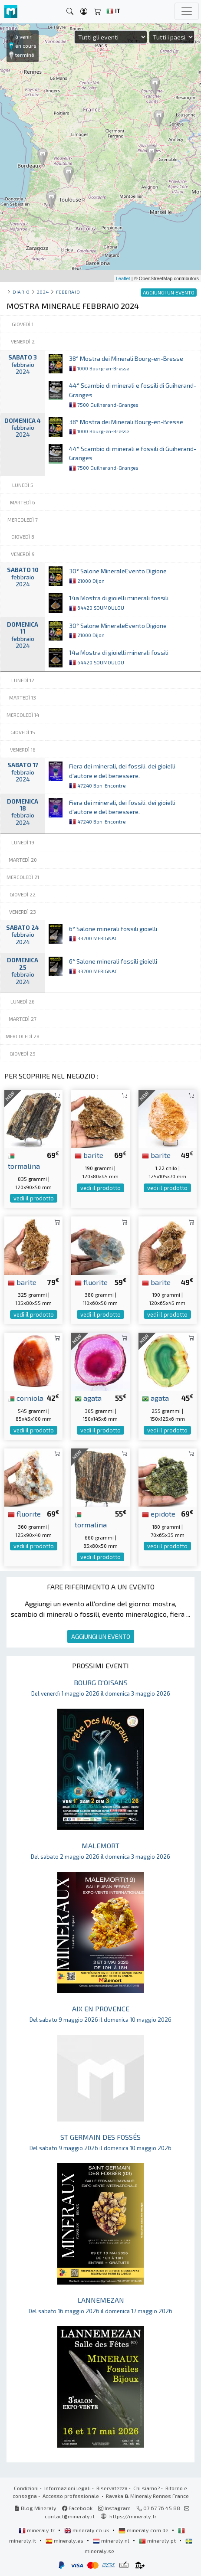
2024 (43, 291)
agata (88, 1397)
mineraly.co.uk (87, 2530)
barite (89, 1155)
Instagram (114, 2508)
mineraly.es (65, 2540)
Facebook (77, 2508)
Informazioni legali (67, 2488)
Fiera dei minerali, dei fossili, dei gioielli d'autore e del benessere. (122, 775)
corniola (25, 1397)
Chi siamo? (146, 2488)
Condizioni (26, 2488)
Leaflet (123, 278)
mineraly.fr (37, 2530)
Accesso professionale (71, 2496)
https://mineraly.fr (133, 2516)
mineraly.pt (158, 2540)
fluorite (91, 1282)
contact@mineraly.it (70, 2516)
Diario (21, 291)
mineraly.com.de (144, 2530)
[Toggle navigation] (187, 11)
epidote (158, 1513)
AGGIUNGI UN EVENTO (100, 1636)
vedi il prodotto (33, 1198)
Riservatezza (112, 2488)
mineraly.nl (112, 2540)
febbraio (68, 291)
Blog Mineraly (35, 2508)
